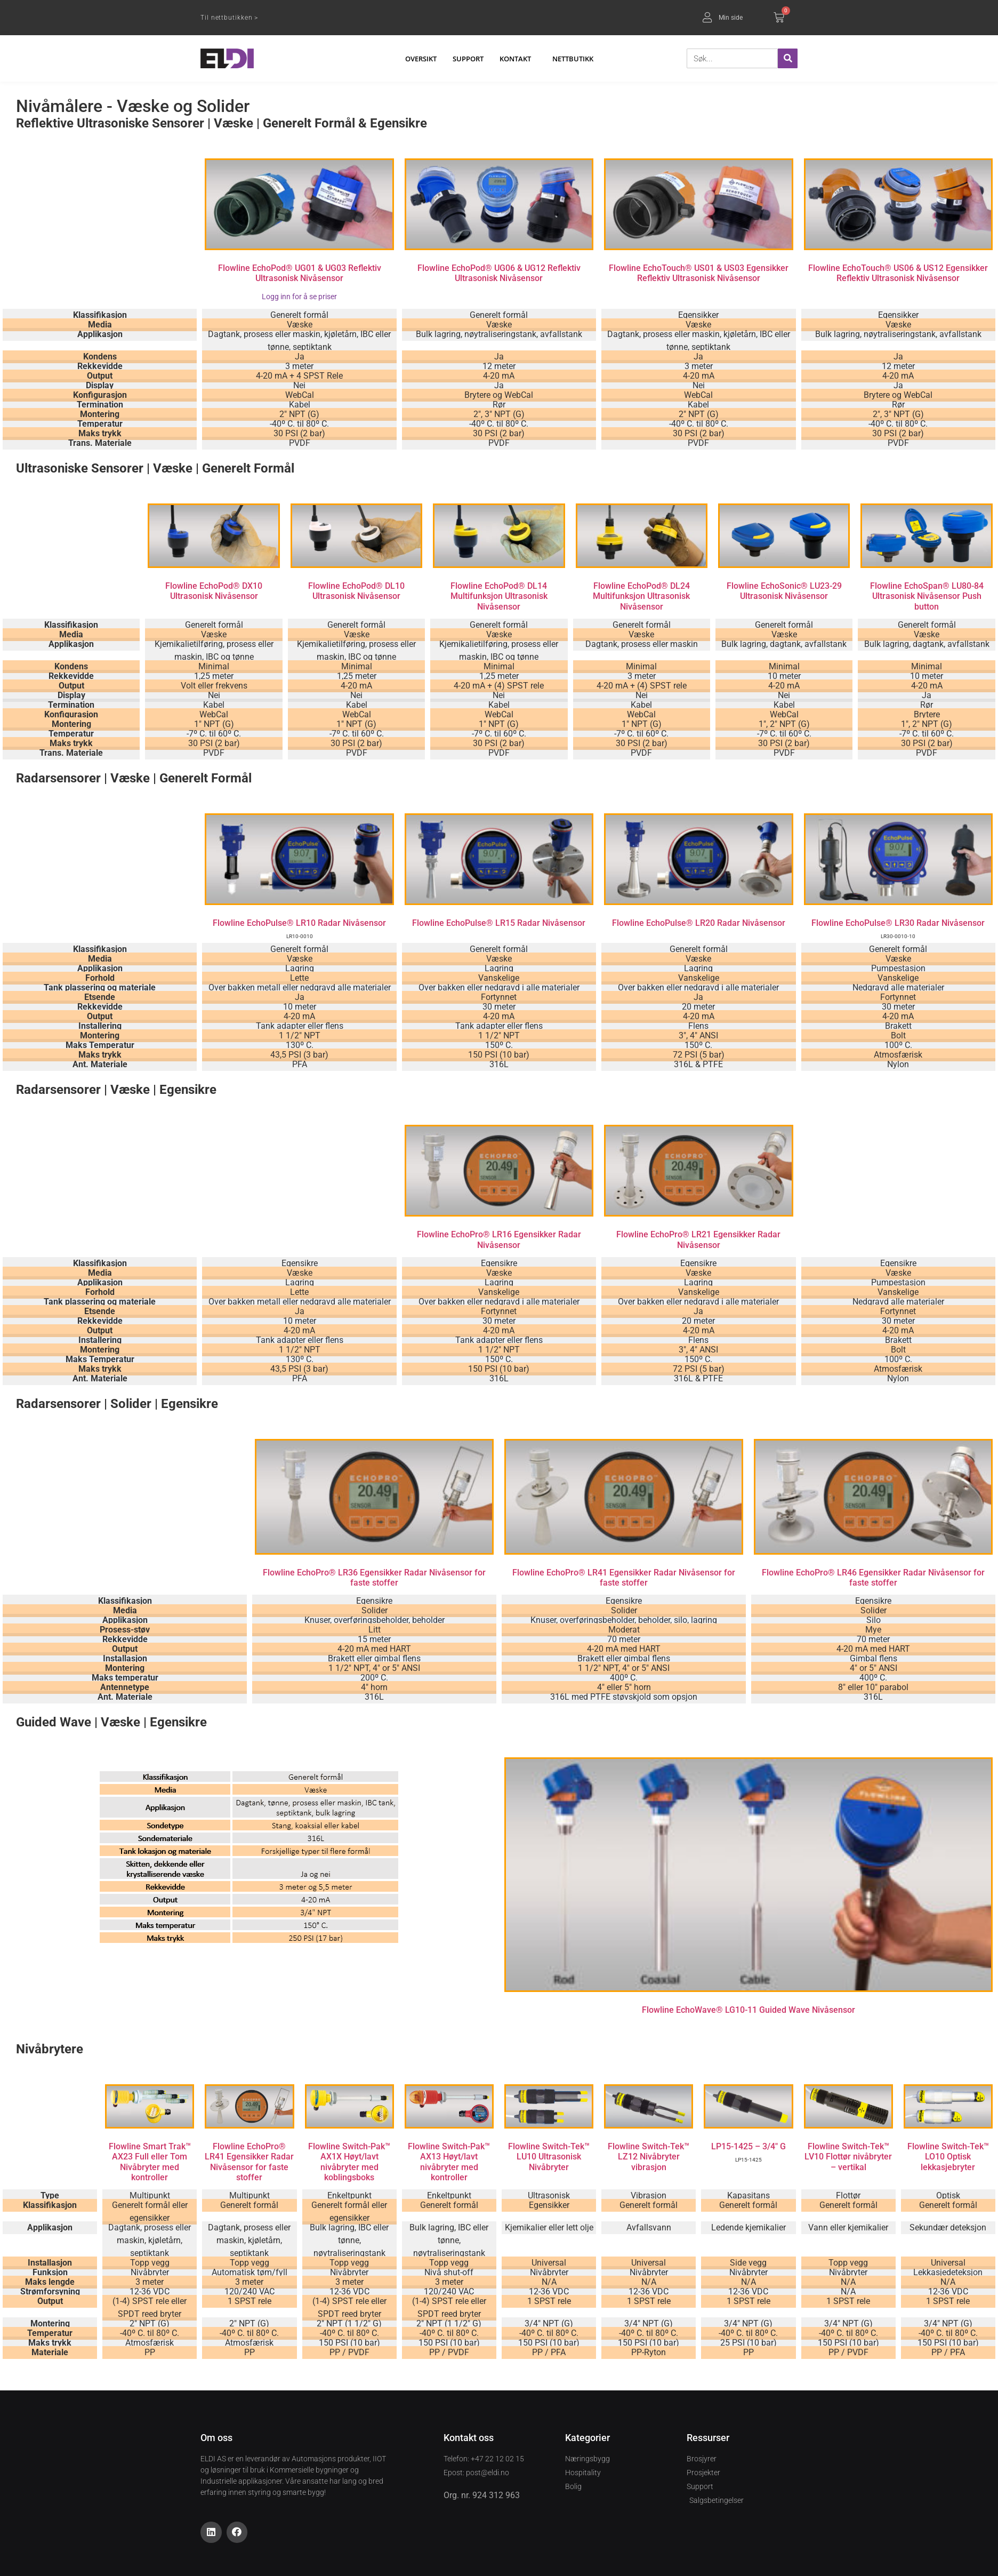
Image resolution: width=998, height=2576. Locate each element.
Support (468, 58)
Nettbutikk (572, 58)
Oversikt (421, 58)
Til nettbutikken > (229, 17)
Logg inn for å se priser (299, 296)
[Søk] (788, 58)
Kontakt (518, 58)
